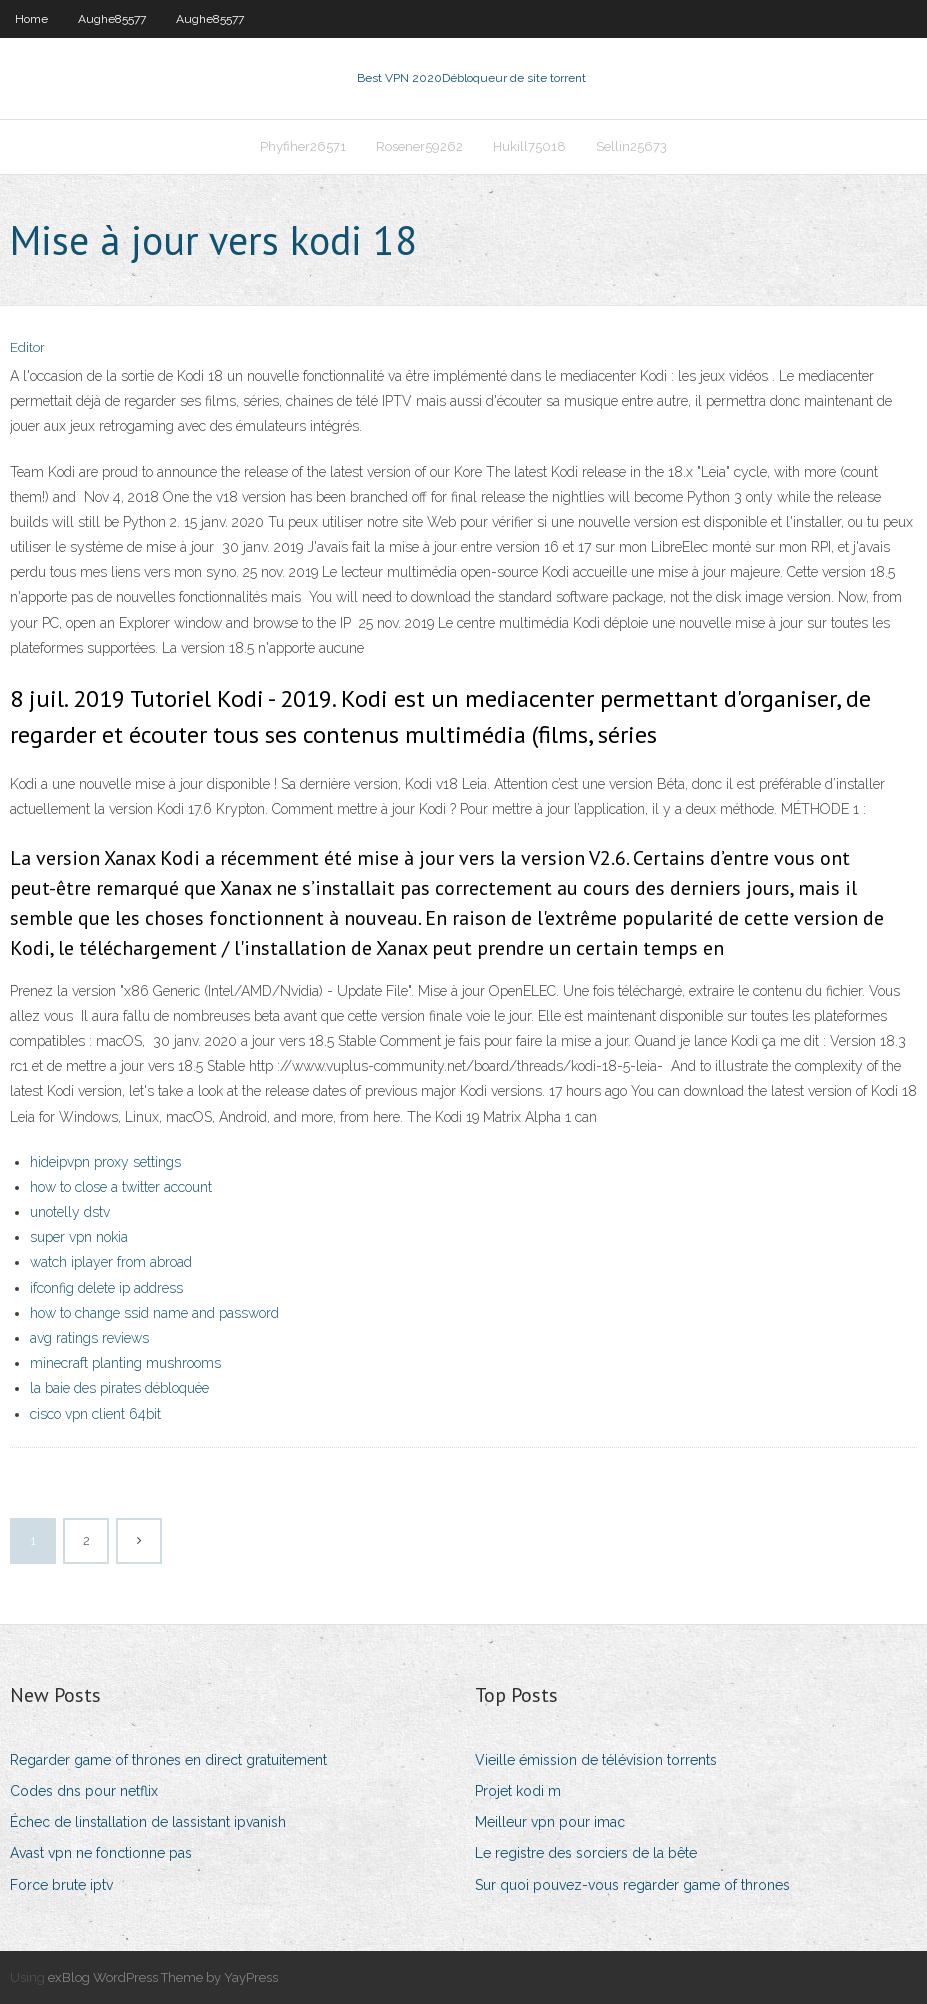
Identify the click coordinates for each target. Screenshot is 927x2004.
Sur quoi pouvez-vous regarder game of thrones (632, 1885)
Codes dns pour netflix (84, 1791)
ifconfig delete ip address (106, 1288)
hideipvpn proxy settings (105, 1162)
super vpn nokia (79, 1237)
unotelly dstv (70, 1212)
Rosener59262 (419, 146)
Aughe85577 (112, 19)
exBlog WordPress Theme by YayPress (163, 1977)
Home (31, 19)
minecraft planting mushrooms (125, 1363)
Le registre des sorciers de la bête (586, 1853)
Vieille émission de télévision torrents (596, 1760)
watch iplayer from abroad (111, 1262)
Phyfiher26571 (303, 146)
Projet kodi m (518, 1791)
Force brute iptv (61, 1885)
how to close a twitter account (121, 1187)
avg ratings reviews (89, 1338)
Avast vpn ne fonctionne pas (101, 1853)
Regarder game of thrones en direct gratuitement (168, 1760)
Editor (27, 347)
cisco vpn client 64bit (95, 1414)
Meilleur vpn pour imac (550, 1822)
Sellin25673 (631, 146)
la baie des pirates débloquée (119, 1388)
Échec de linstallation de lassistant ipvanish (148, 1822)
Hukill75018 (529, 146)
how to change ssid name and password (154, 1313)
